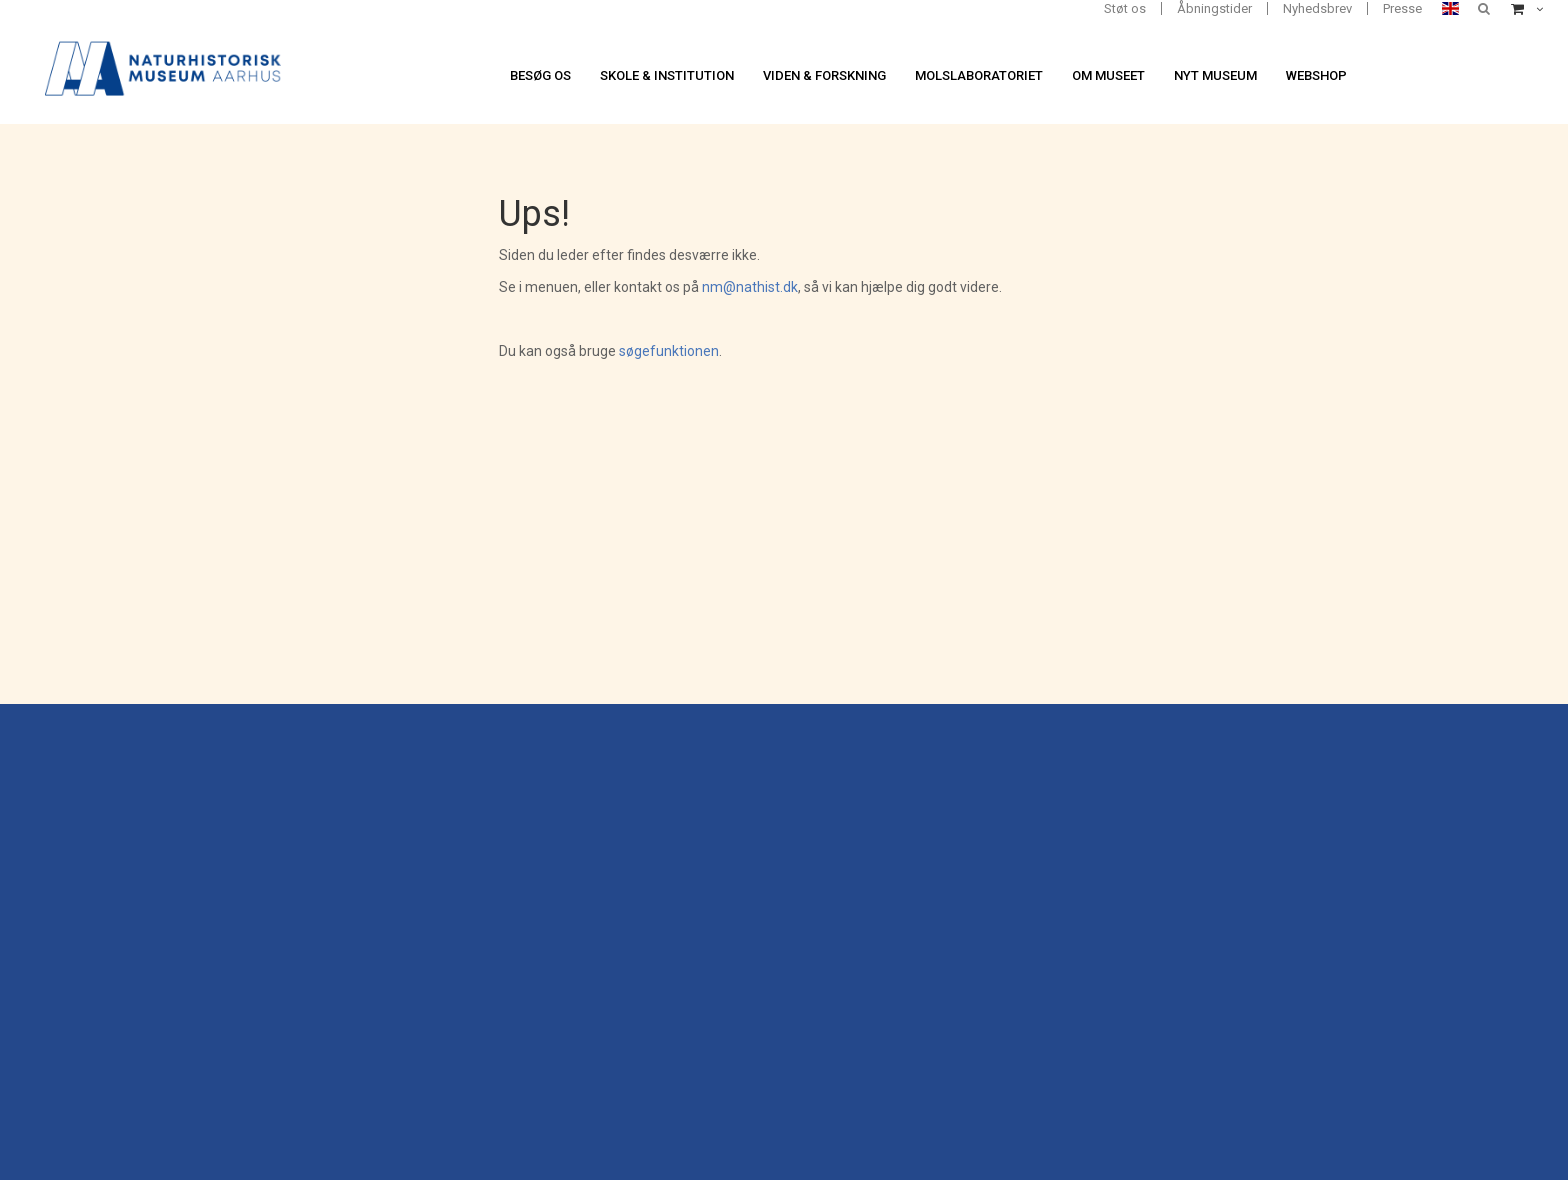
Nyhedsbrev (1317, 8)
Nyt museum (1215, 75)
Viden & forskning (824, 75)
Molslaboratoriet (979, 75)
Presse (1402, 8)
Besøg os (540, 75)
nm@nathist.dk (750, 287)
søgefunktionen (669, 351)
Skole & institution (667, 75)
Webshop (1316, 75)
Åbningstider (1214, 8)
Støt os (1125, 8)
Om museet (1108, 75)
